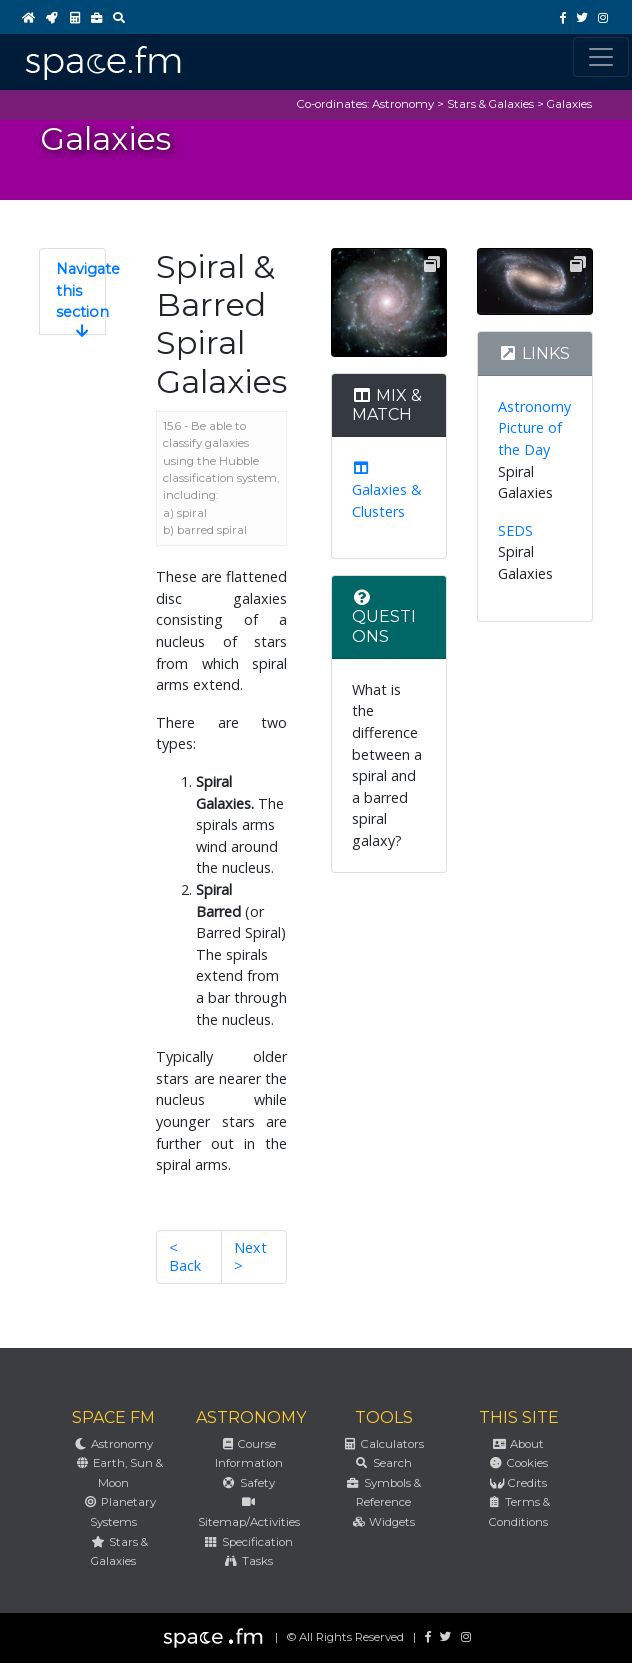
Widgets (383, 1522)
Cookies (518, 1463)
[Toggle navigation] (601, 57)
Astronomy (403, 104)
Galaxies (569, 104)
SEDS (515, 530)
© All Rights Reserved (345, 1637)
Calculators (383, 1444)
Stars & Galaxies (490, 104)
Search (383, 1463)
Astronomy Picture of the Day (534, 428)
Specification (248, 1542)
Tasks (248, 1561)
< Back (185, 1256)
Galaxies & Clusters (387, 490)
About (518, 1444)
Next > (250, 1256)
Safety (248, 1483)
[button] (72, 291)
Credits (518, 1483)
